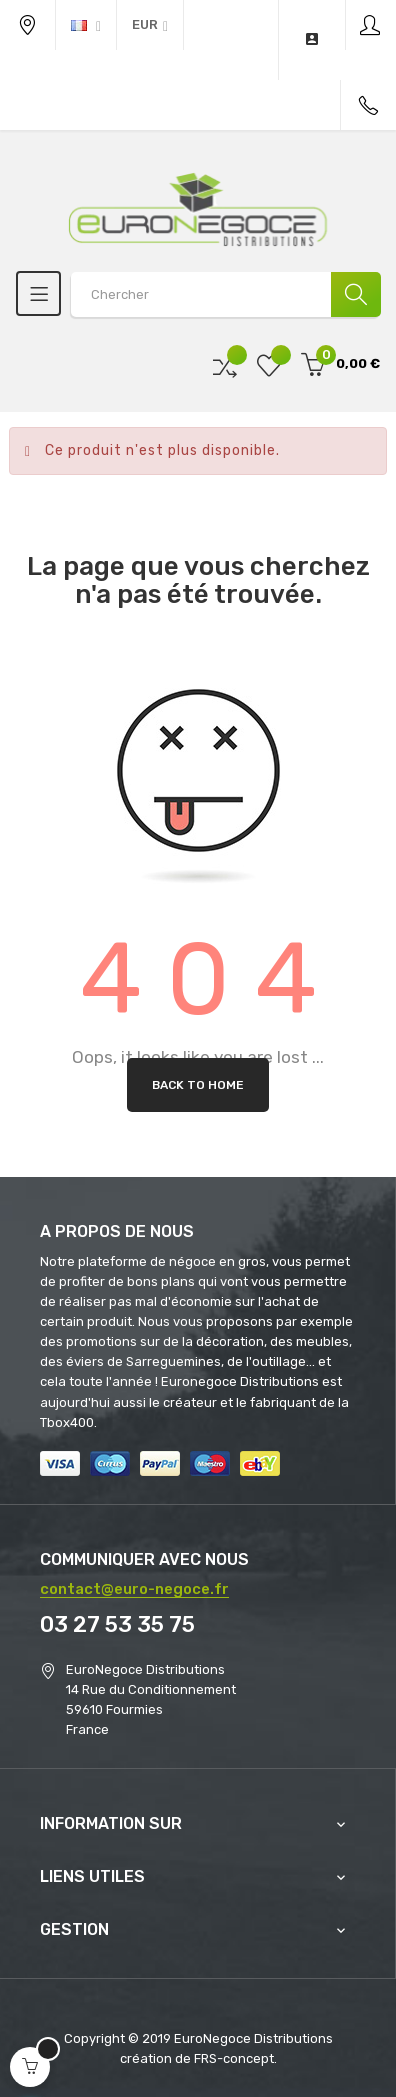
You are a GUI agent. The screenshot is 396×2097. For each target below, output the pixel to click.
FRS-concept (234, 2058)
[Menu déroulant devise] (86, 25)
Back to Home (198, 1085)
